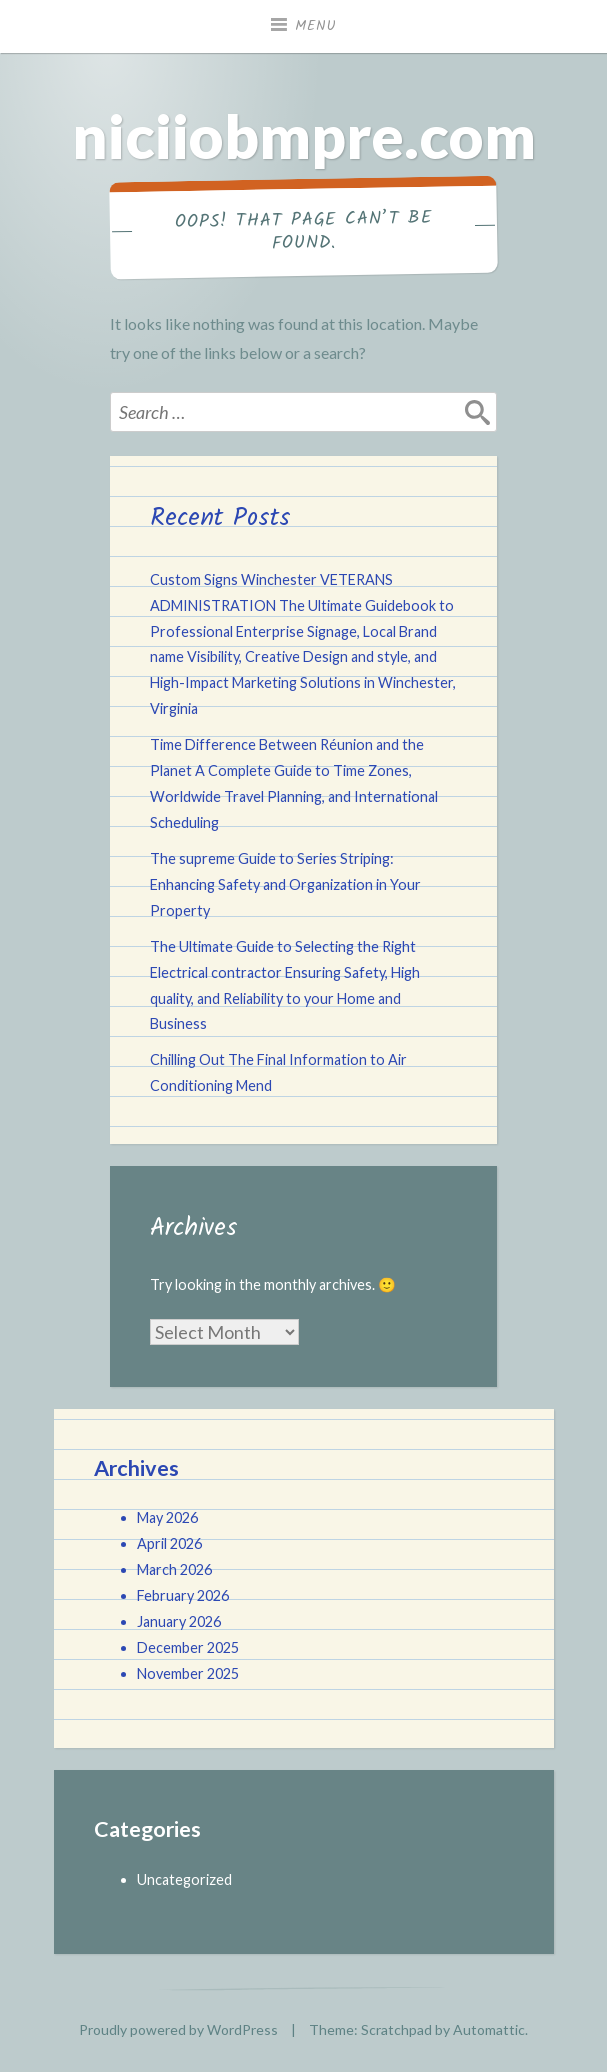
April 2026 (169, 1543)
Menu (316, 26)
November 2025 (188, 1673)
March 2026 (174, 1569)
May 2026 (167, 1517)
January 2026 (179, 1621)
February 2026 (183, 1595)
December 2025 (188, 1647)
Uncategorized (184, 1879)
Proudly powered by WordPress (178, 2029)
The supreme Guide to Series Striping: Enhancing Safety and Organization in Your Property (285, 884)
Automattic (489, 2029)
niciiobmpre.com (304, 136)
